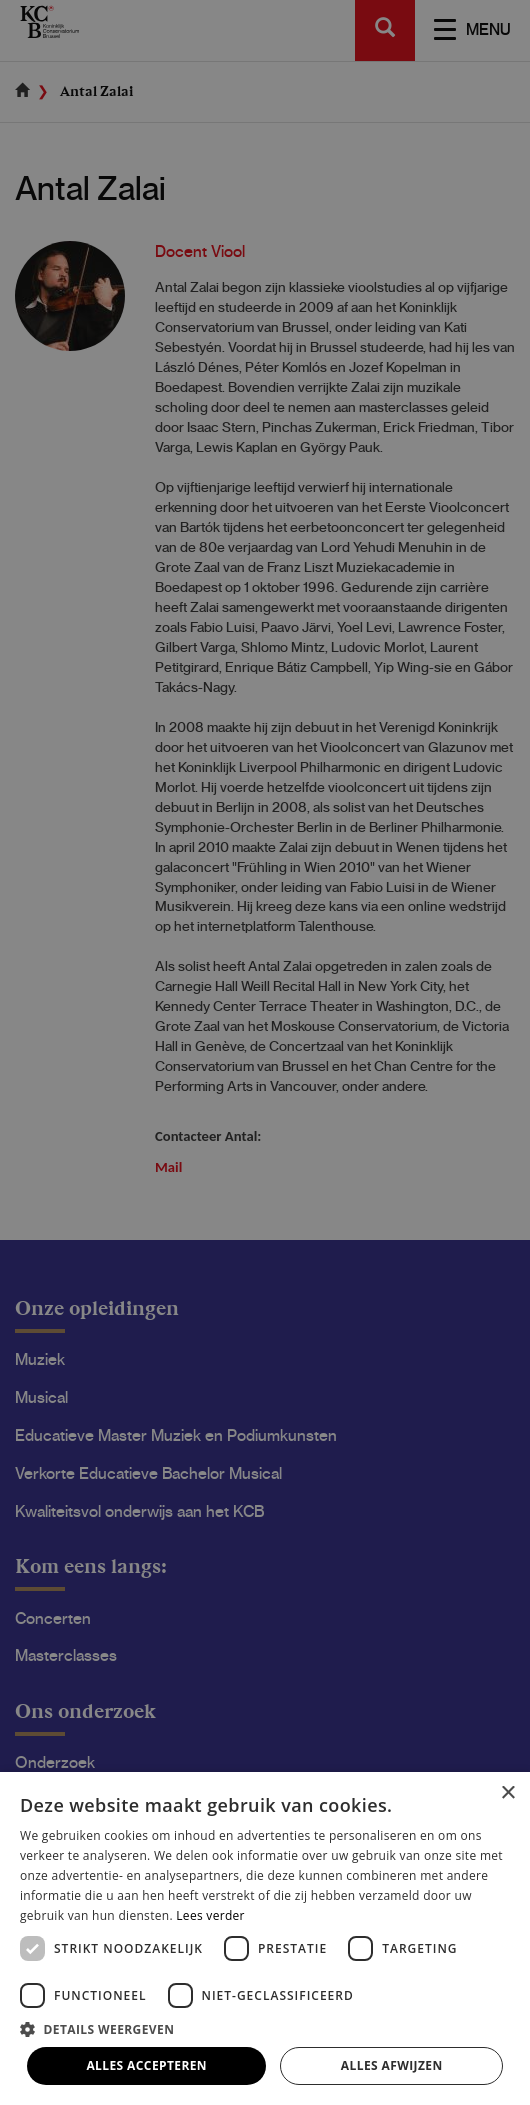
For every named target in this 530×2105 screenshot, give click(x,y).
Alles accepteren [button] (146, 2065)
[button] (265, 2028)
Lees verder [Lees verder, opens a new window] (210, 1915)
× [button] (507, 1793)
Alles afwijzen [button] (392, 2065)
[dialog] (265, 1052)
